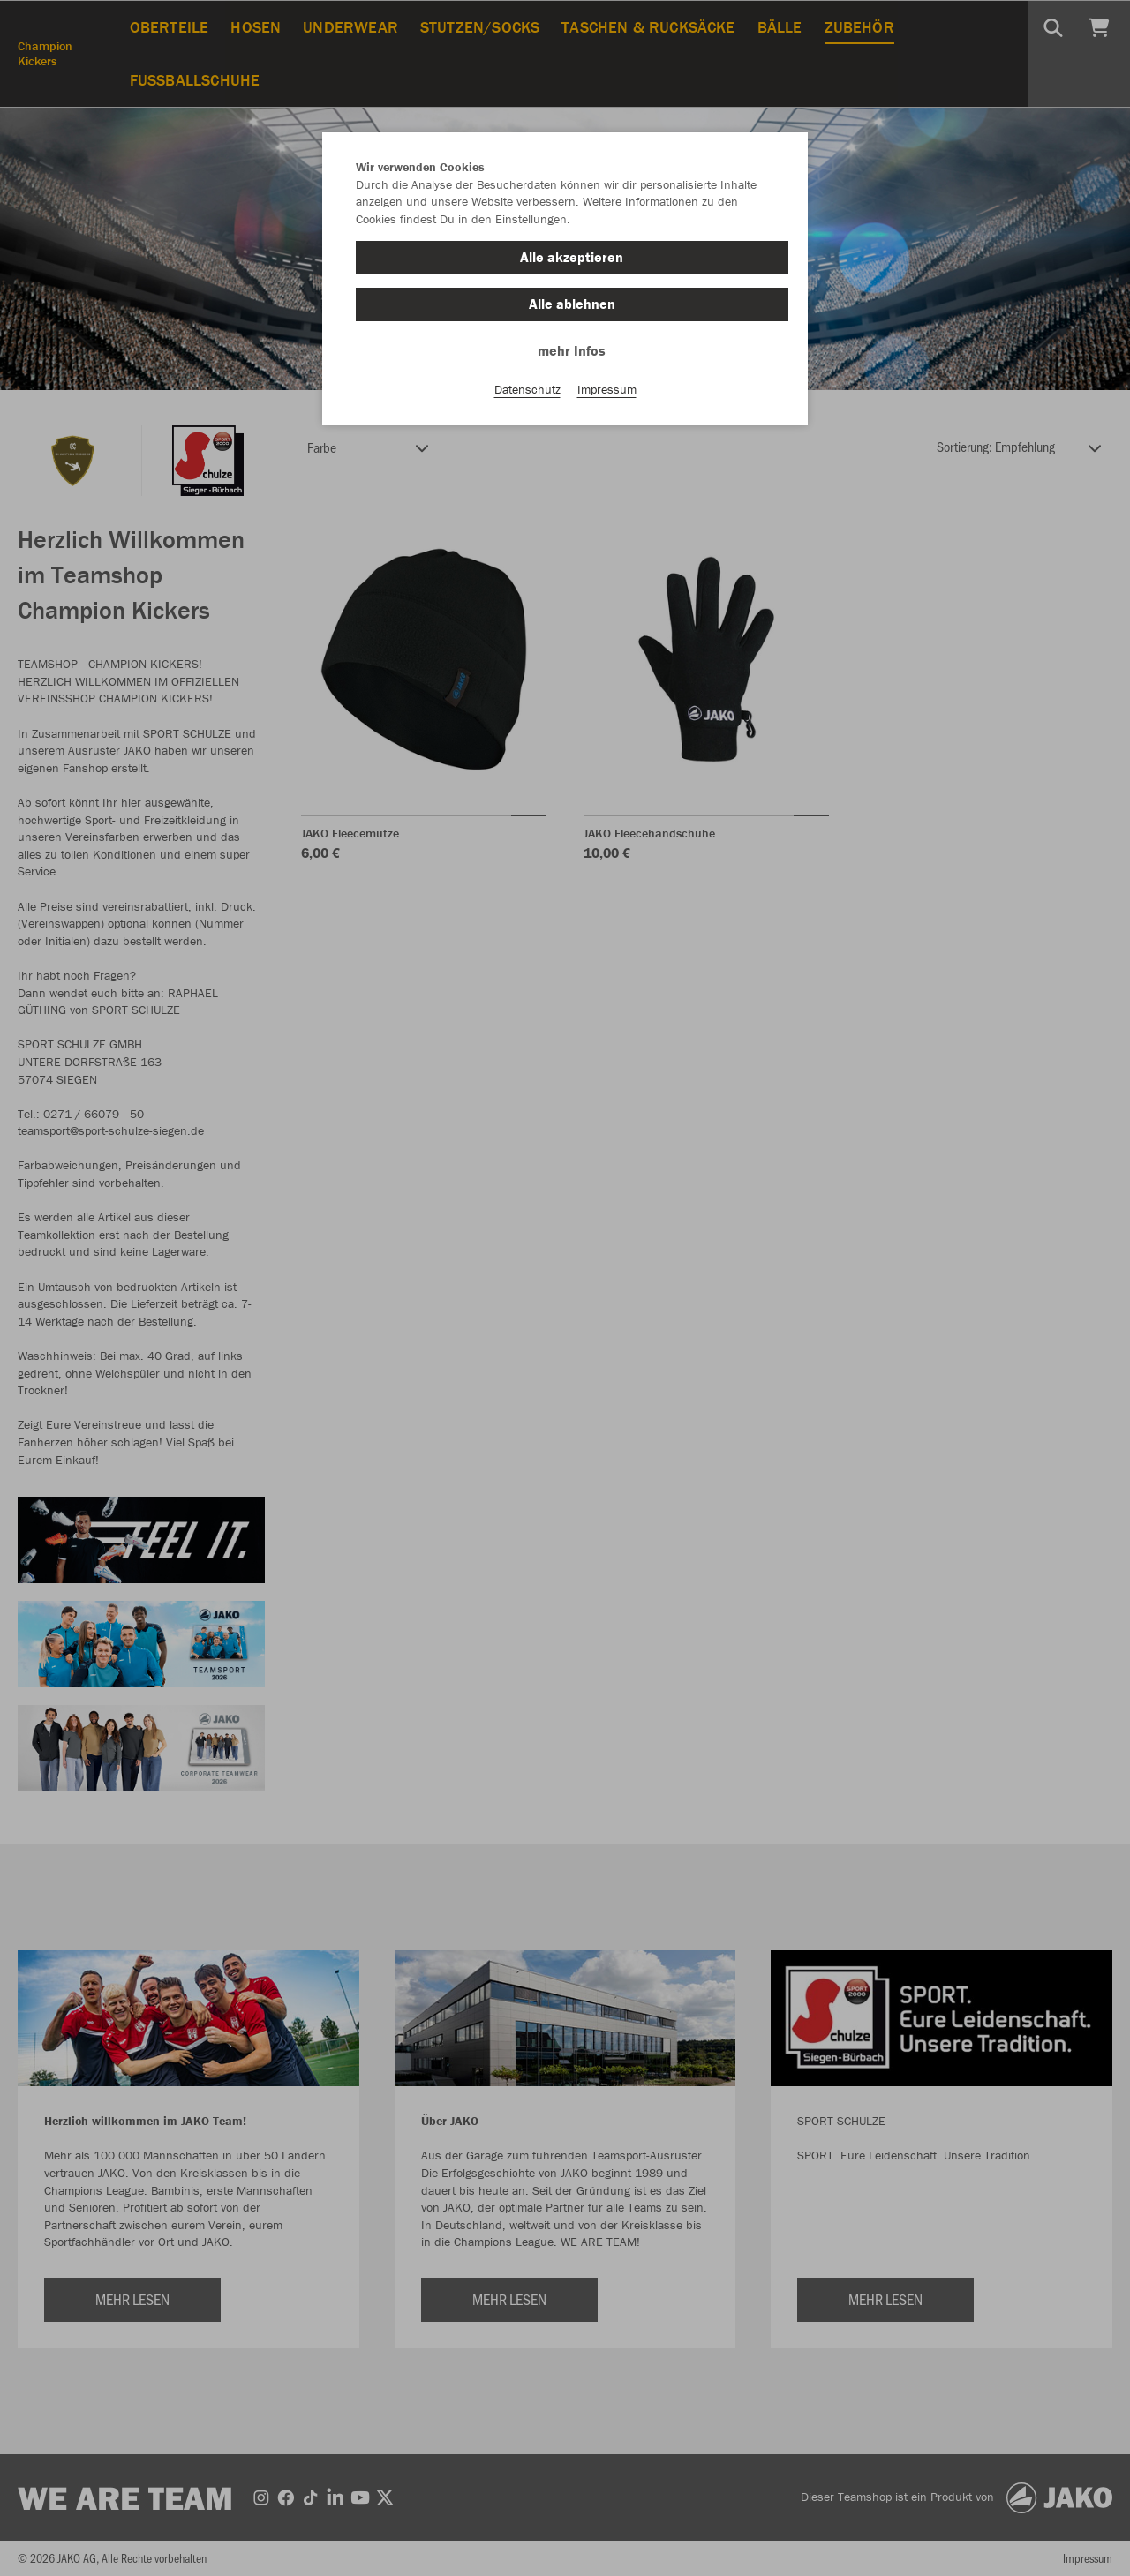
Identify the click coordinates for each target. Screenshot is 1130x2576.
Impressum (607, 389)
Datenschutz (527, 389)
